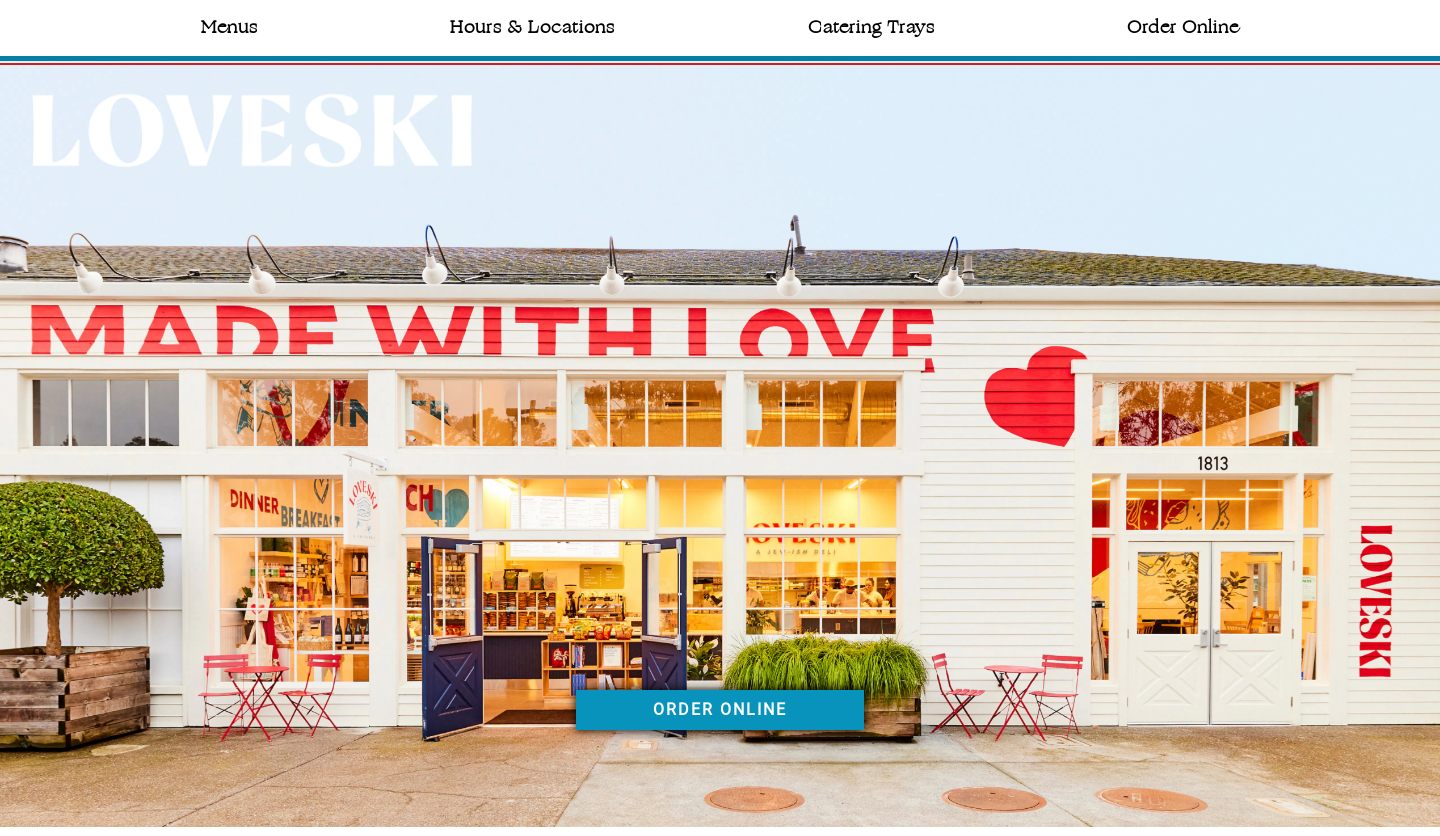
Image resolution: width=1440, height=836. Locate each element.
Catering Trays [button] (871, 27)
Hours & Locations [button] (532, 27)
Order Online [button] (1183, 27)
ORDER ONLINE (720, 709)
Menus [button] (229, 27)
